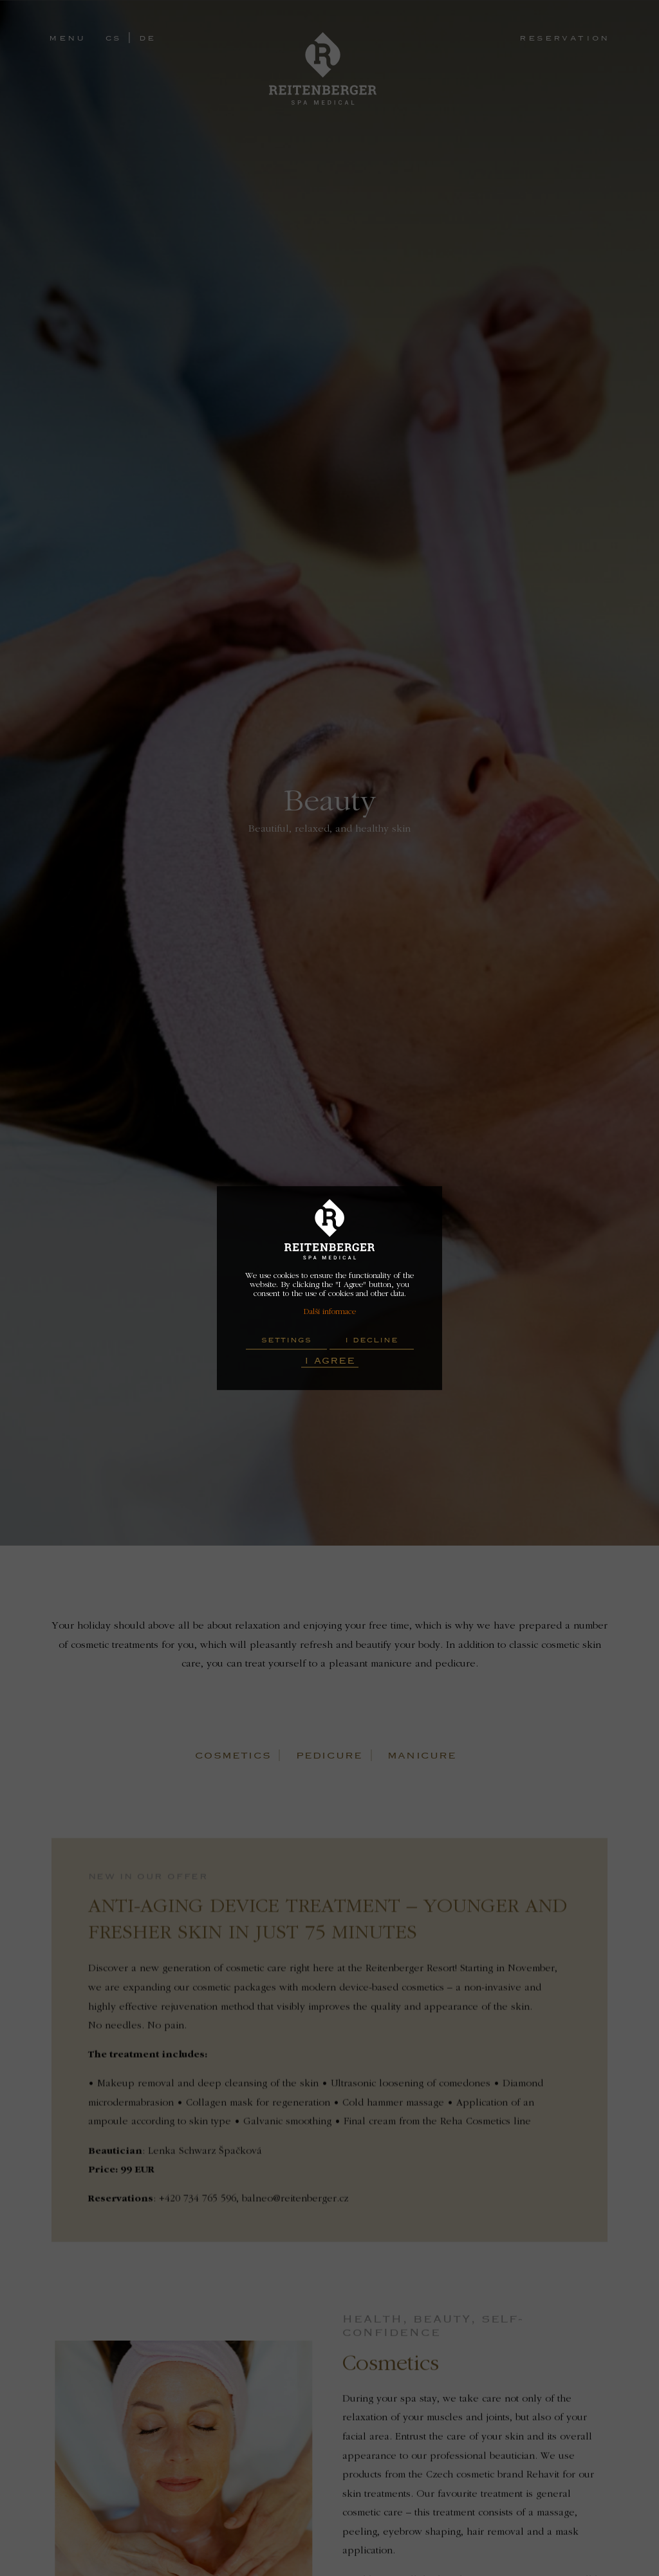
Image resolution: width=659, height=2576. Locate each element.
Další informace (329, 1312)
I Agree (329, 1360)
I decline (371, 1340)
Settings (286, 1340)
